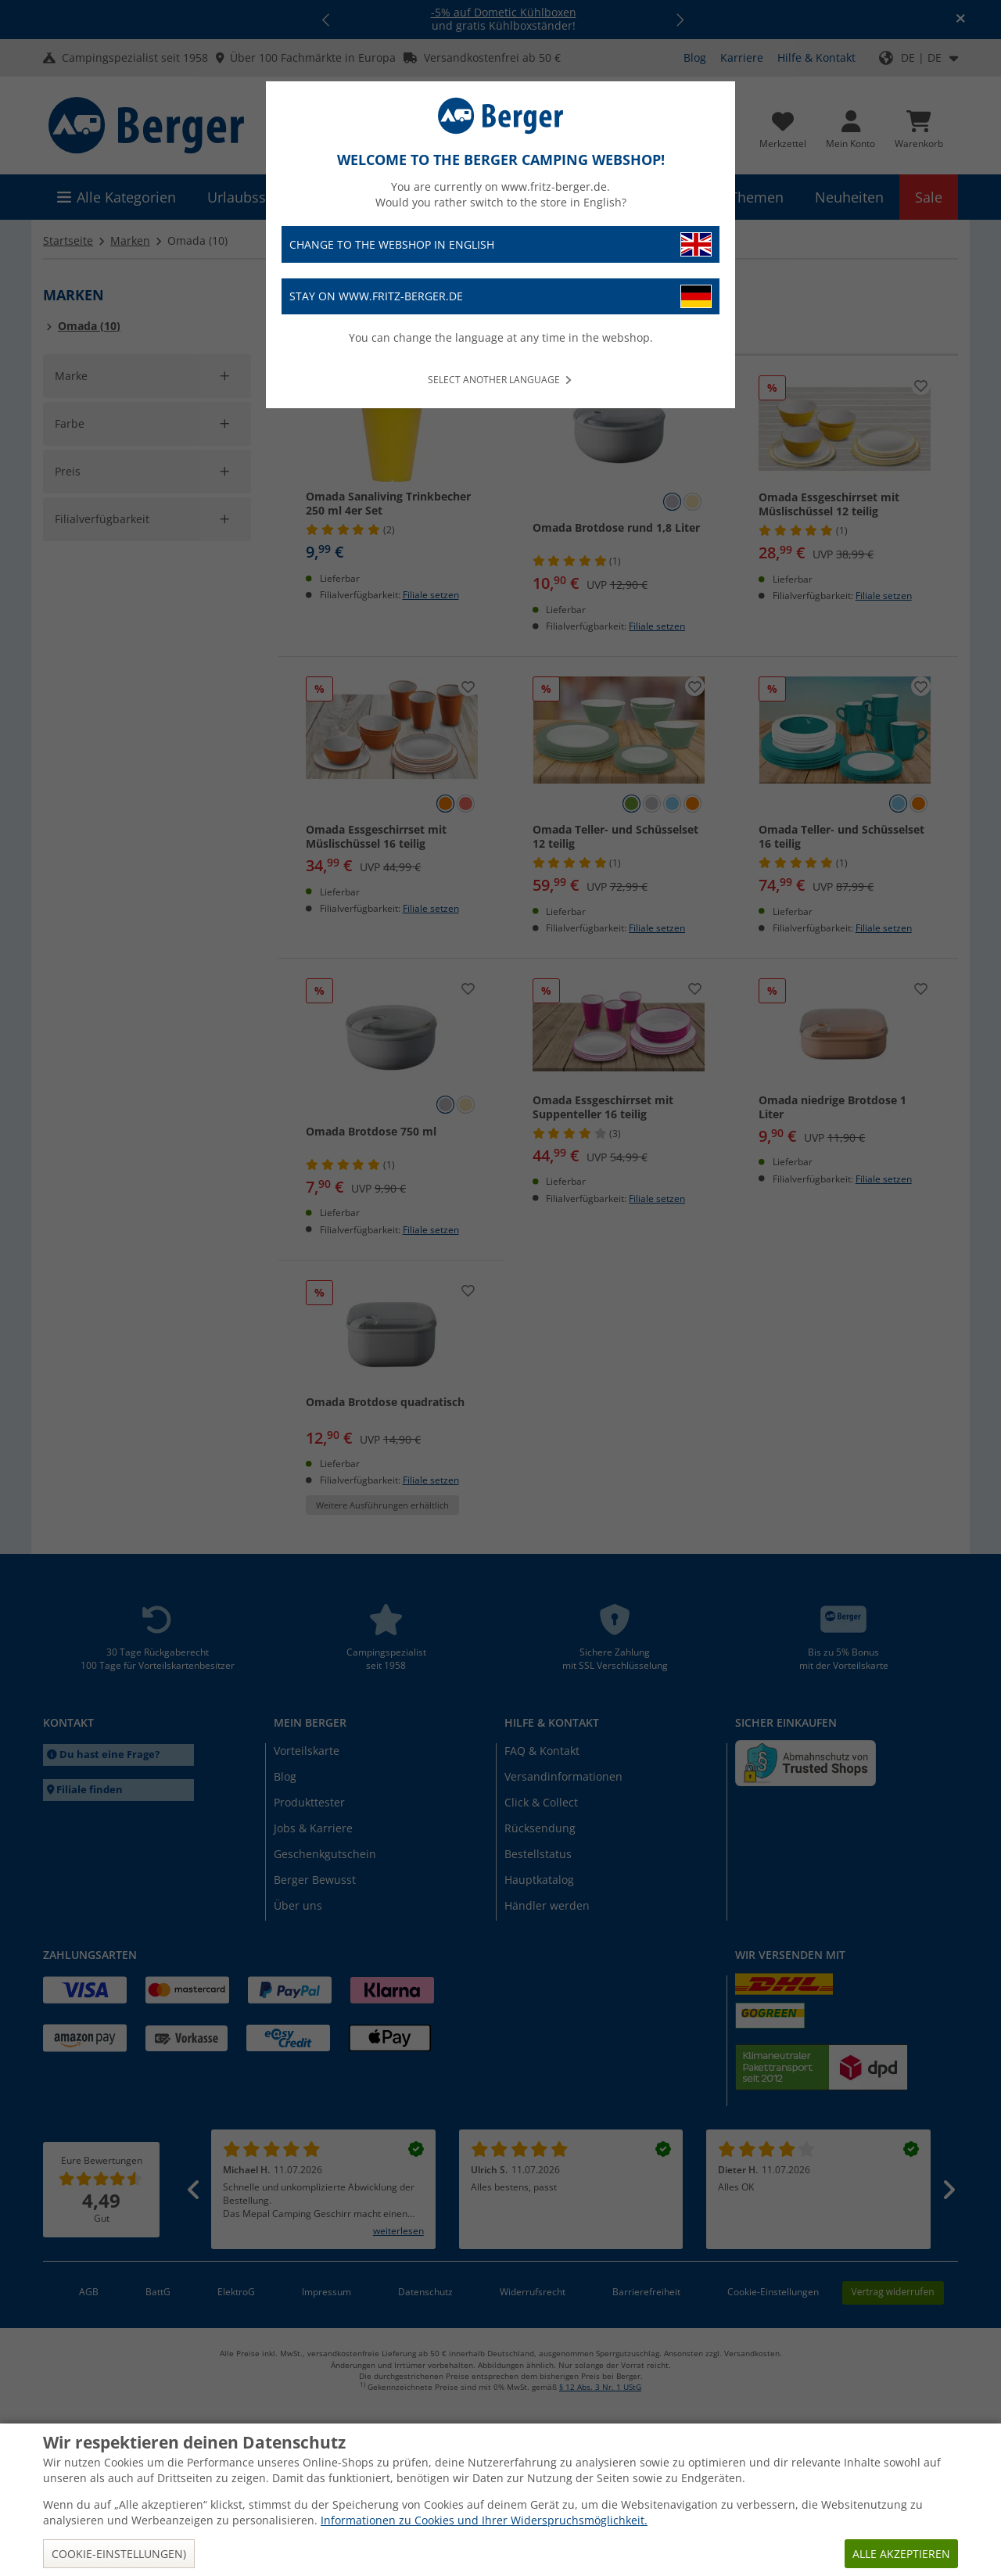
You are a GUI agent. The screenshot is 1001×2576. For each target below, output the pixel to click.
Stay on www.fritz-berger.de (500, 297)
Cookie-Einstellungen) (119, 2553)
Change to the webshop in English (500, 244)
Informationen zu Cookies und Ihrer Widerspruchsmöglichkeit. (484, 2520)
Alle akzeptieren (901, 2553)
